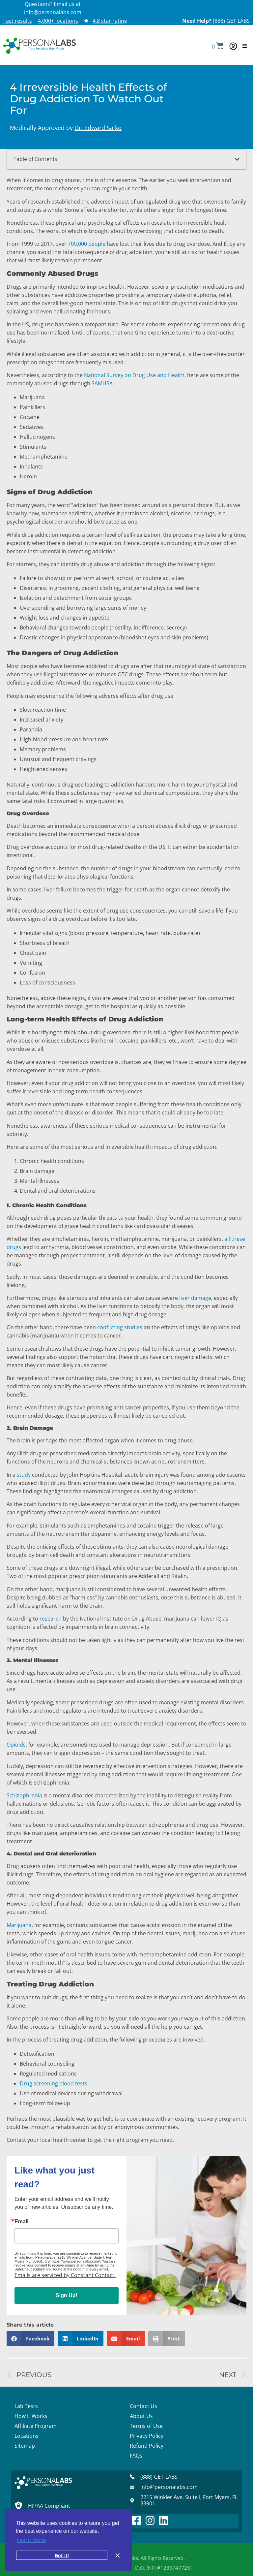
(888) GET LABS (231, 20)
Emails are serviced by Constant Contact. (65, 2275)
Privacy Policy (146, 2435)
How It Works (30, 2416)
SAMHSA (101, 383)
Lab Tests (26, 2406)
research (51, 1618)
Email (21, 2221)
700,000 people (86, 243)
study (23, 1474)
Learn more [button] (31, 2540)
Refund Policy (146, 2445)
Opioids (16, 1744)
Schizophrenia (24, 1795)
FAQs (136, 2455)
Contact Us (143, 2406)
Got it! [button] (62, 2555)
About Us (141, 2416)
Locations (26, 2435)
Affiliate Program (35, 2426)
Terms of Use (146, 2426)
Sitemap (24, 2445)
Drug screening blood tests (53, 2083)
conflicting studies (119, 1327)
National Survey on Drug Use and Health (133, 375)
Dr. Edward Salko (98, 128)
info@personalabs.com (52, 12)
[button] (217, 46)
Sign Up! (66, 2295)
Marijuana (19, 1925)
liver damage (194, 1298)
